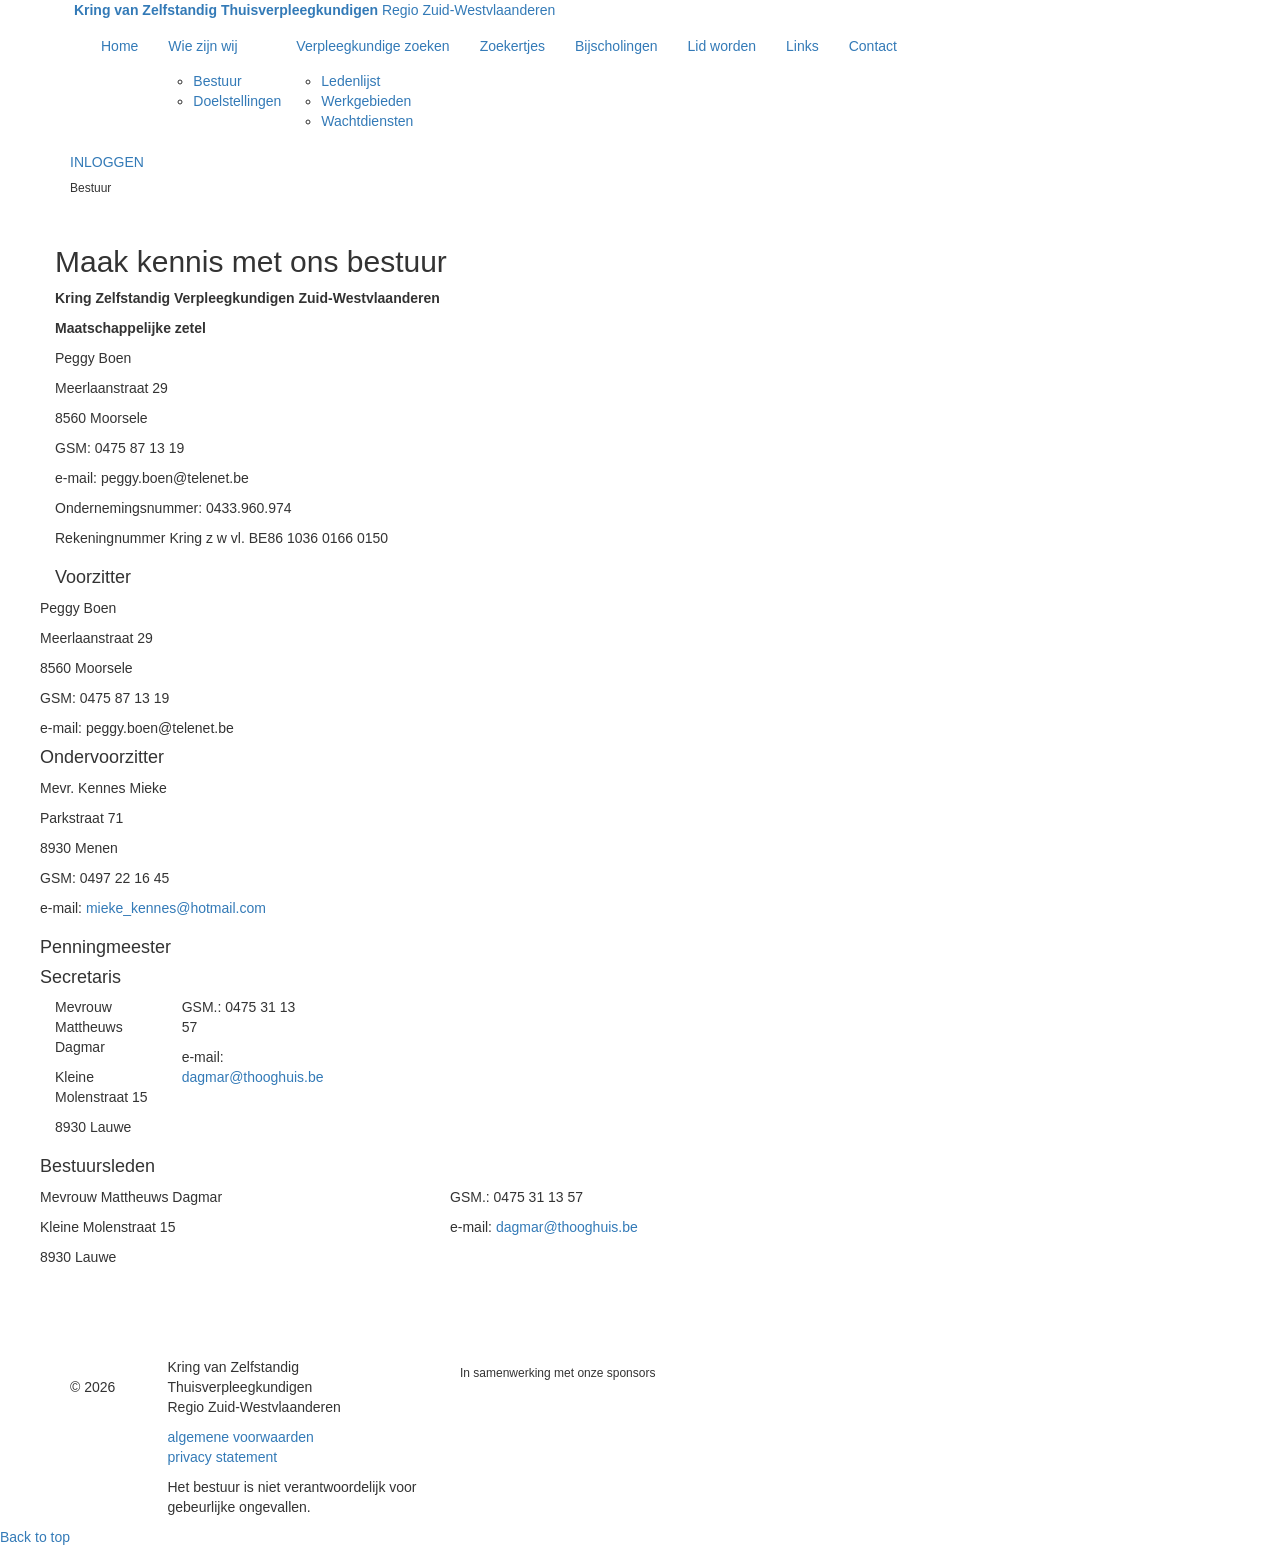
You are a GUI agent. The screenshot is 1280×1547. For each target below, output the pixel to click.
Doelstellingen (237, 101)
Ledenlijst (350, 81)
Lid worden (722, 46)
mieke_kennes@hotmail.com (176, 908)
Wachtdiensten (367, 121)
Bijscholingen (616, 46)
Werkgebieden (366, 101)
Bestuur (217, 81)
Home (119, 46)
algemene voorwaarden (241, 1437)
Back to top (35, 1537)
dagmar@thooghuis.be (253, 1077)
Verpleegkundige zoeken (372, 46)
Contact (873, 46)
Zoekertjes (512, 46)
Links (802, 46)
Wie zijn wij (202, 46)
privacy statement (223, 1457)
